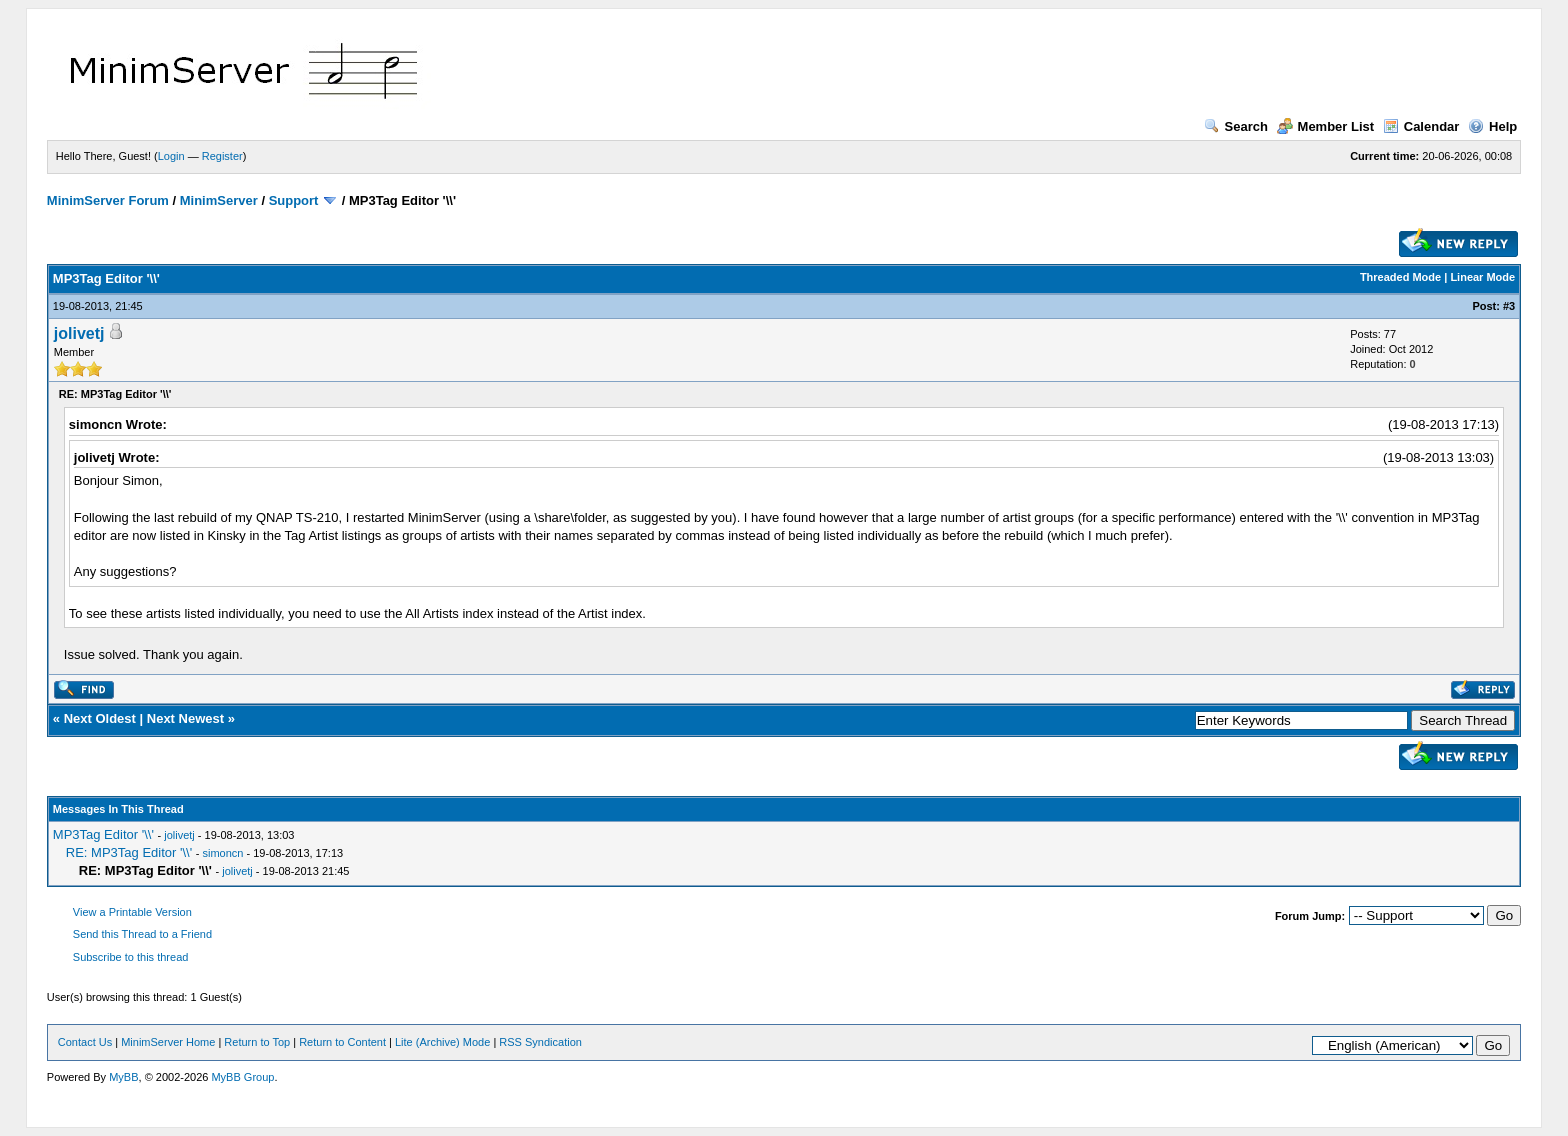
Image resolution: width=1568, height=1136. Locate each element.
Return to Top (257, 1042)
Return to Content (342, 1042)
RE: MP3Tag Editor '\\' (129, 852)
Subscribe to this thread (131, 957)
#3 (1509, 306)
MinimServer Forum (108, 200)
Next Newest (185, 718)
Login (171, 156)
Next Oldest (100, 718)
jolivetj (79, 333)
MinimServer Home (168, 1042)
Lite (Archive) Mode (442, 1042)
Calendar (1421, 126)
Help (1492, 126)
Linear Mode (1482, 277)
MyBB (123, 1077)
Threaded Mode (1400, 277)
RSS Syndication (540, 1042)
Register (222, 156)
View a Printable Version (132, 912)
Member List (1326, 126)
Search (1236, 126)
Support (294, 200)
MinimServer (219, 200)
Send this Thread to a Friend (142, 934)
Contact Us (85, 1042)
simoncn (223, 853)
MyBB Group (242, 1077)
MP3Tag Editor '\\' (103, 834)
